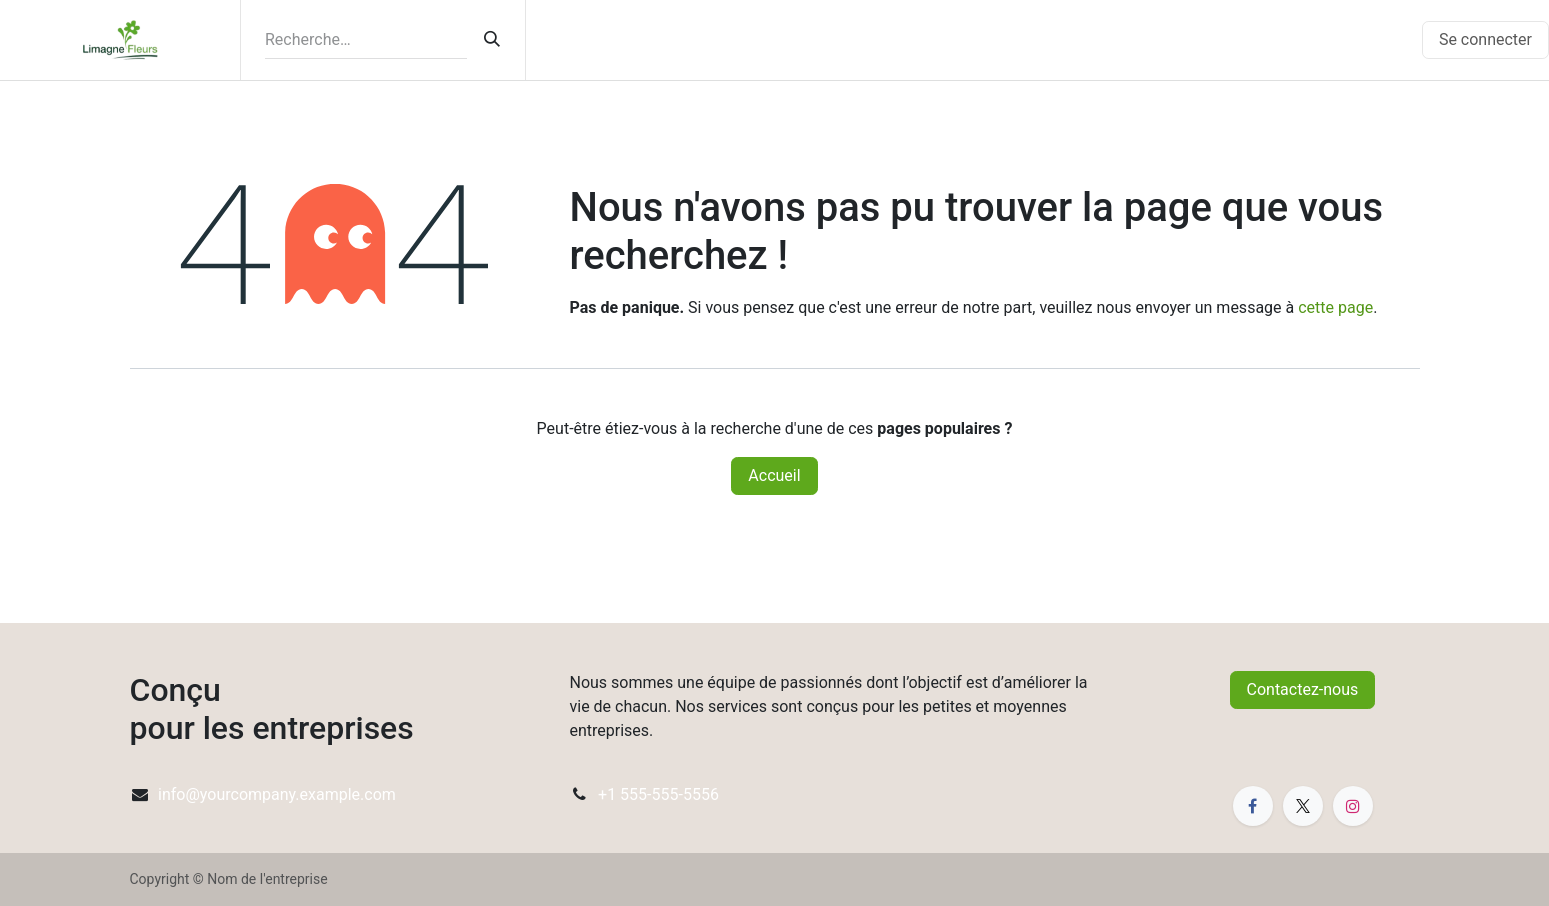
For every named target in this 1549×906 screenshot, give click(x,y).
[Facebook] (1253, 806)
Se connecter (1485, 39)
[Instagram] (1353, 806)
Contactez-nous (1303, 689)
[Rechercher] (492, 40)
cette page (1335, 307)
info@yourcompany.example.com (277, 794)
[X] (1303, 806)
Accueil (774, 475)
